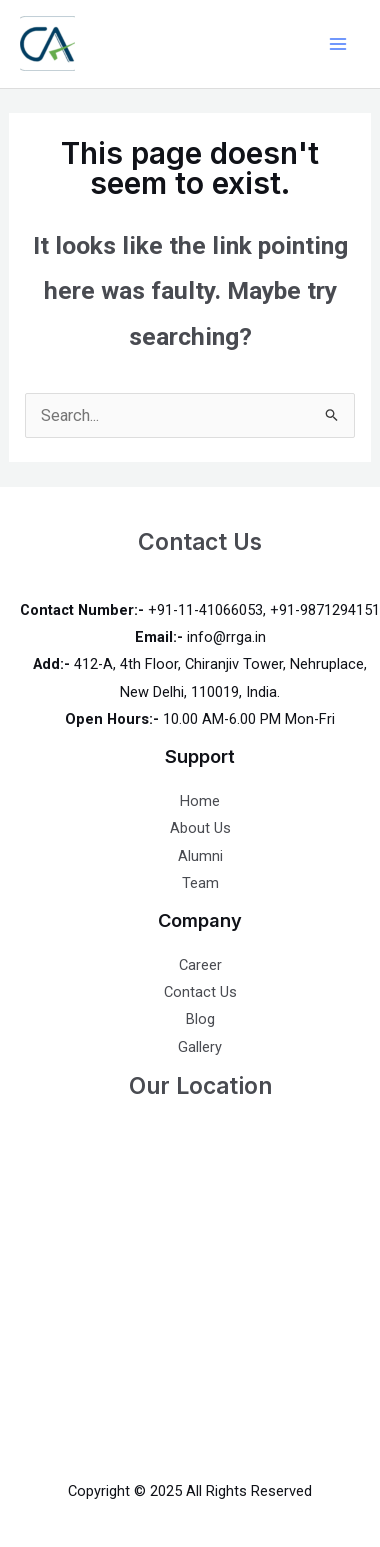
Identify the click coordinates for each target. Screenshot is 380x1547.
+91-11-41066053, (207, 610)
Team (200, 883)
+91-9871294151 (325, 610)
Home (200, 801)
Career (200, 965)
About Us (200, 828)
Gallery (200, 1047)
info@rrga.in (226, 637)
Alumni (200, 856)
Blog (200, 1019)
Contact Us (200, 992)
